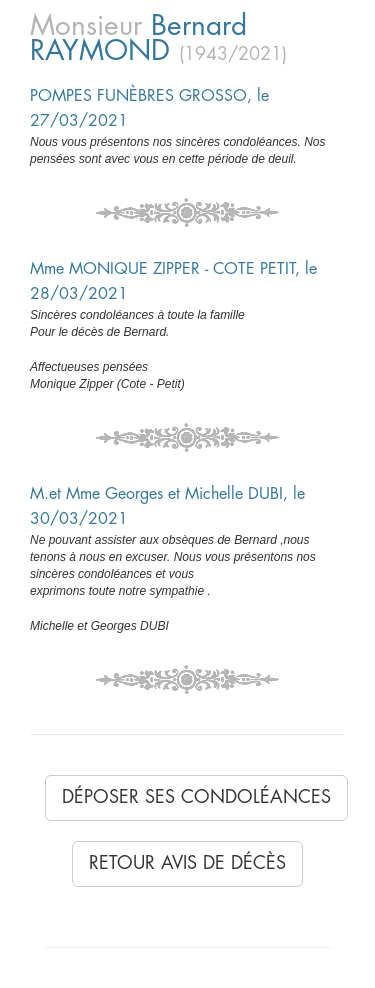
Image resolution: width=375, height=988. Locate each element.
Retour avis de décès (187, 863)
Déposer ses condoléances (196, 797)
